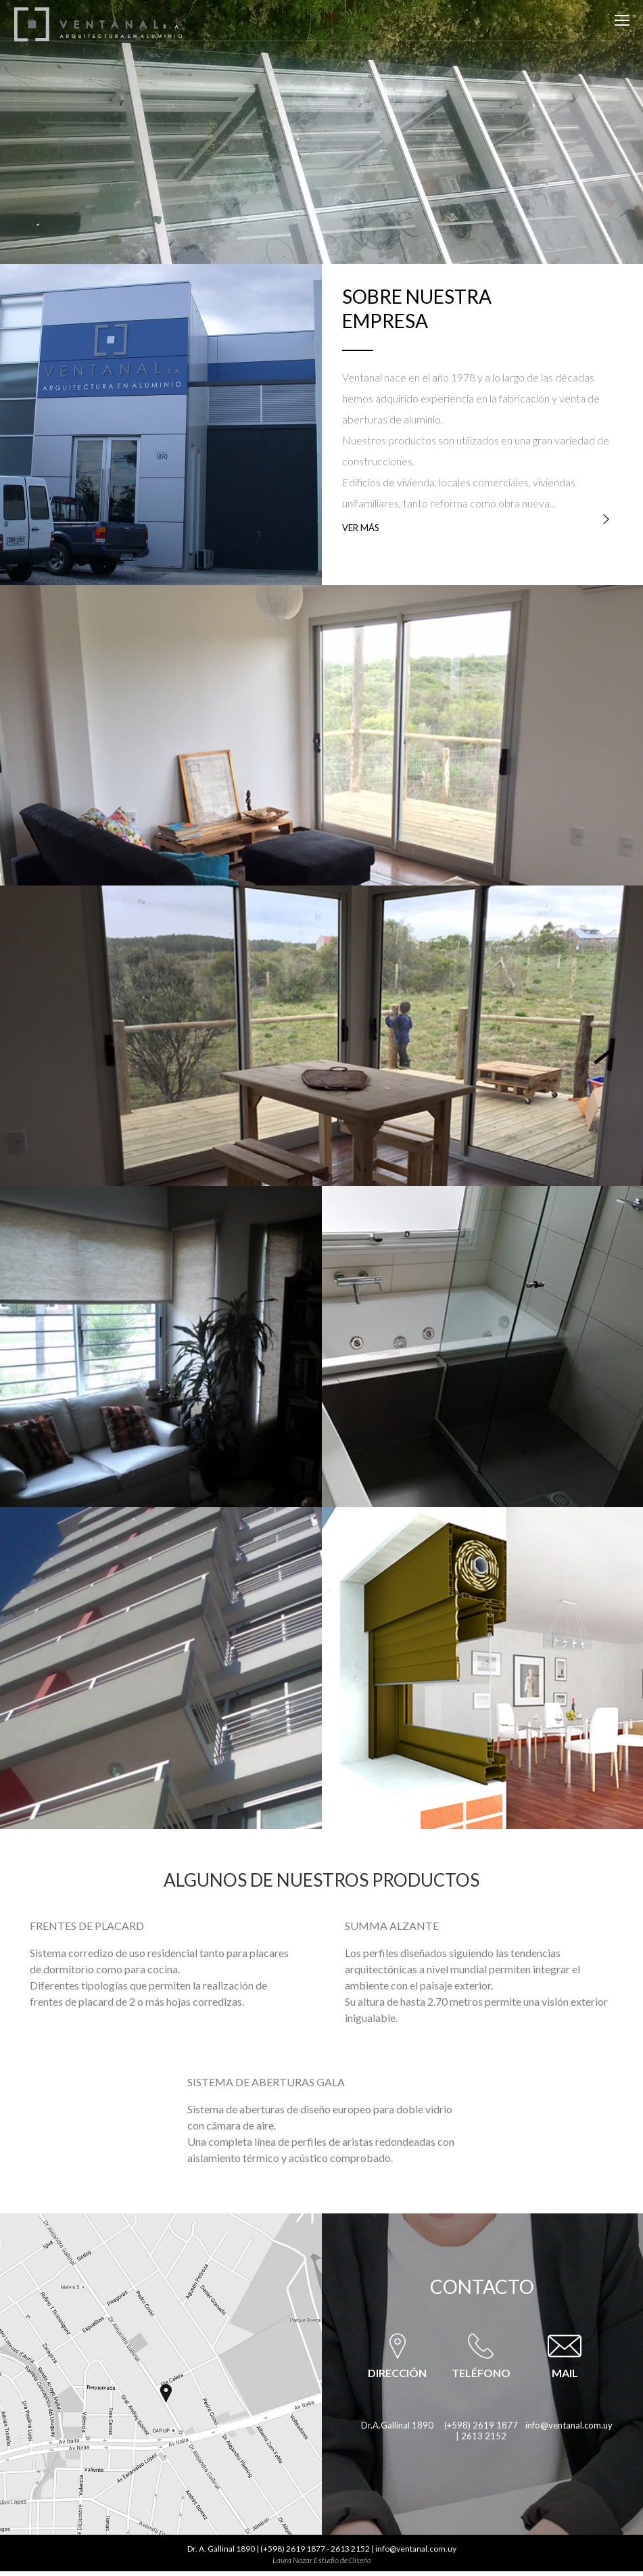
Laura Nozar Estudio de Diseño (321, 2560)
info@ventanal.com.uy (569, 2425)
